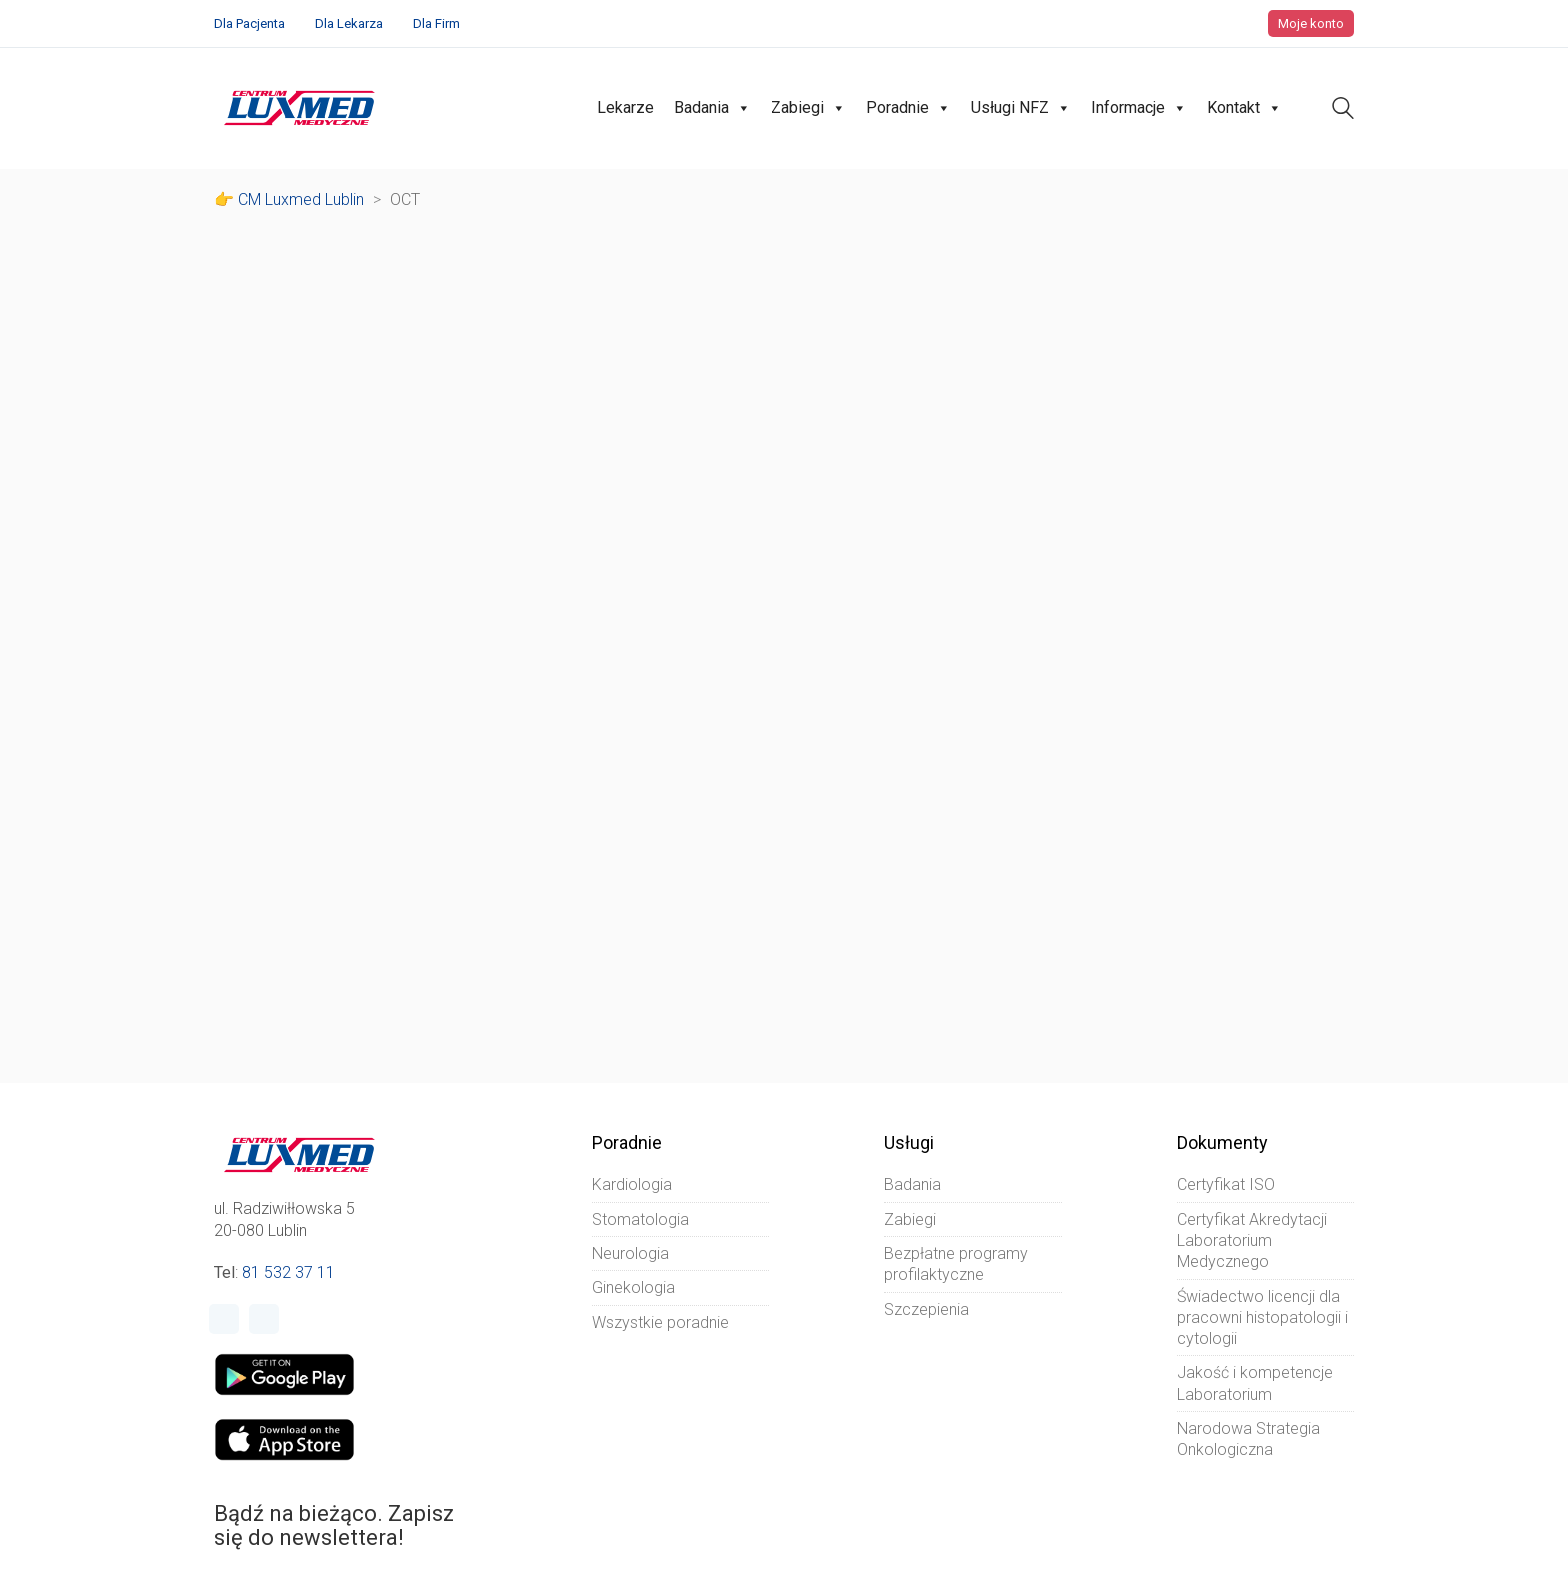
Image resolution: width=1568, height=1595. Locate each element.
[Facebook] (224, 1319)
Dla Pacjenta (249, 23)
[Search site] (1343, 110)
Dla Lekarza (349, 23)
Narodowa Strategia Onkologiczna (1248, 1439)
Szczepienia (926, 1309)
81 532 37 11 (288, 1272)
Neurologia (630, 1253)
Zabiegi (808, 108)
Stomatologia (640, 1219)
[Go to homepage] (299, 108)
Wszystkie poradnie (660, 1322)
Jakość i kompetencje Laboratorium (1255, 1383)
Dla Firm (436, 23)
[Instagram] (264, 1319)
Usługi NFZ (1021, 108)
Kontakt (1244, 108)
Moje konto (1311, 23)
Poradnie (908, 108)
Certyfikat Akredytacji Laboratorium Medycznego (1252, 1241)
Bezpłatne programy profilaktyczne (956, 1264)
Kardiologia (632, 1184)
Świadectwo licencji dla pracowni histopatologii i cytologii (1262, 1318)
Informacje (1139, 108)
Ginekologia (633, 1287)
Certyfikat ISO (1226, 1184)
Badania (712, 108)
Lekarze (625, 107)
